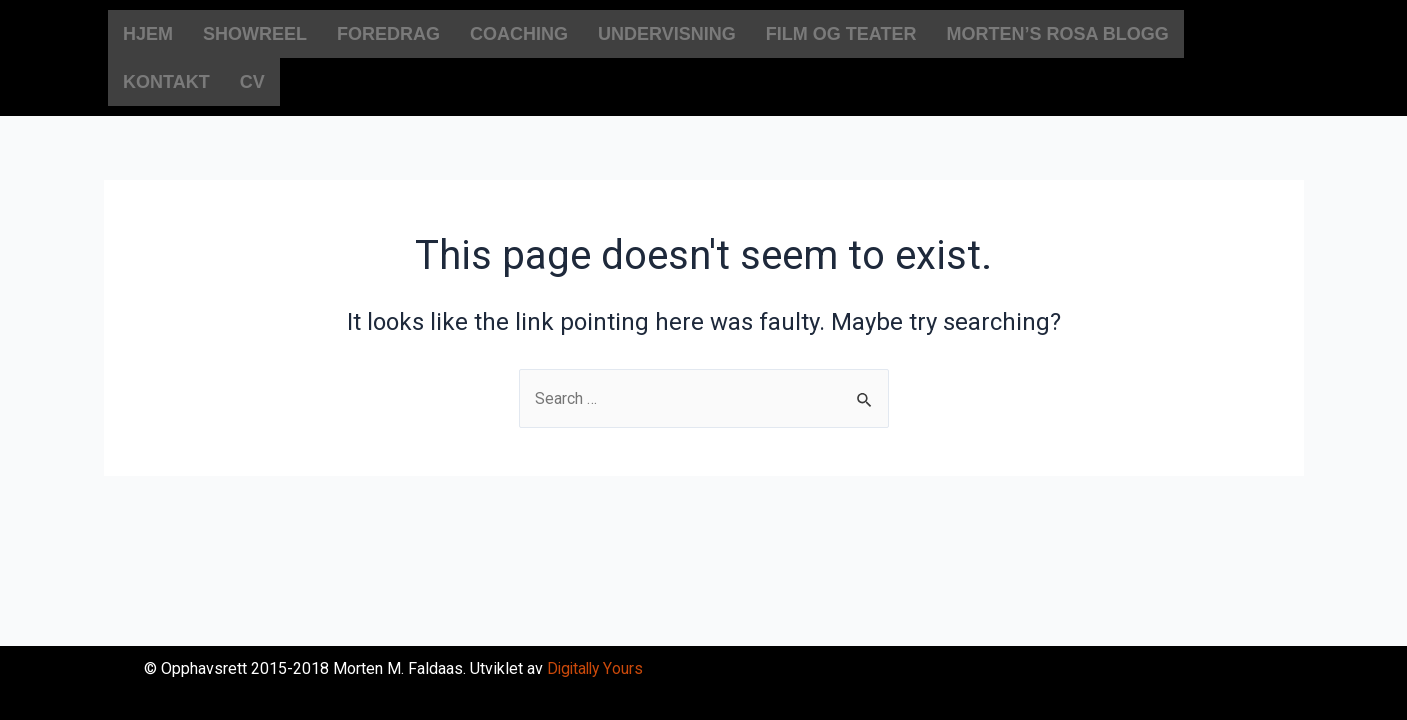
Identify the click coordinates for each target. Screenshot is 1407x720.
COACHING (519, 34)
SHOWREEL (255, 34)
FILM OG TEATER (841, 34)
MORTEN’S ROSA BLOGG (1057, 34)
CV (252, 82)
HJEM (148, 34)
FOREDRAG (388, 34)
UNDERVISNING (667, 34)
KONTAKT (166, 82)
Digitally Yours (597, 668)
